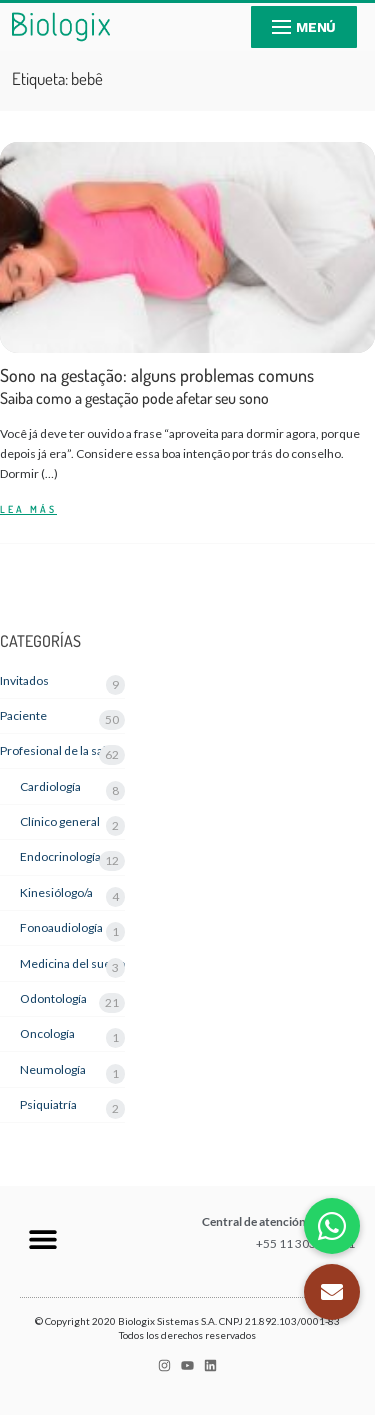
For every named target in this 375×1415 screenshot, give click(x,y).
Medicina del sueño (72, 963)
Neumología (53, 1069)
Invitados (24, 680)
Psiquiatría (48, 1104)
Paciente (23, 715)
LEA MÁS (28, 509)
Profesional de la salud (60, 750)
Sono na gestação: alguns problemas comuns (157, 386)
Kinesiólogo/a (56, 892)
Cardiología (50, 786)
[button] (42, 1238)
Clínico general (60, 821)
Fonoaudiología (61, 927)
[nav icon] (304, 27)
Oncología (47, 1033)
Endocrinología (60, 856)
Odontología (53, 998)
